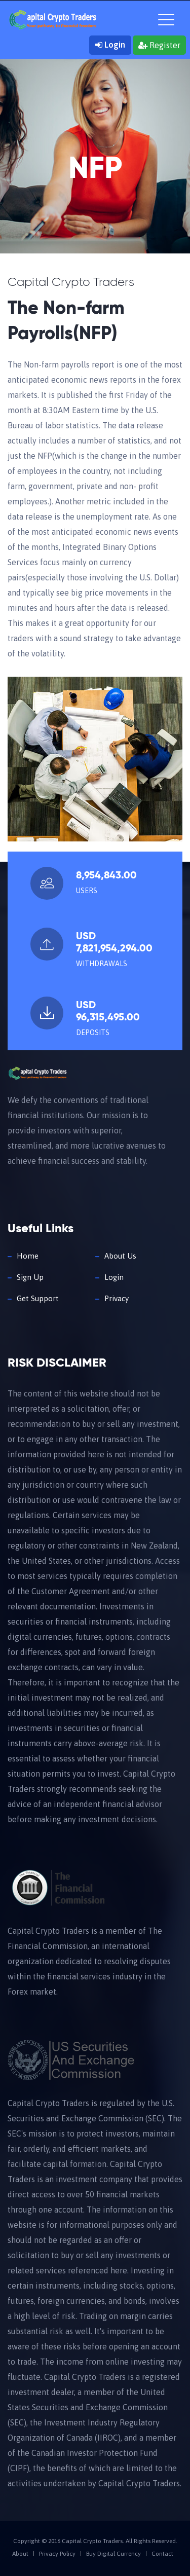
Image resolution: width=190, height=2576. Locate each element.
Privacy (116, 1298)
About (20, 2553)
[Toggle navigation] (165, 18)
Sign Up (30, 1277)
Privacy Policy (57, 2553)
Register (159, 45)
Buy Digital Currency (113, 2553)
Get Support (38, 1298)
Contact (162, 2553)
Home (28, 1256)
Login (110, 44)
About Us (120, 1256)
